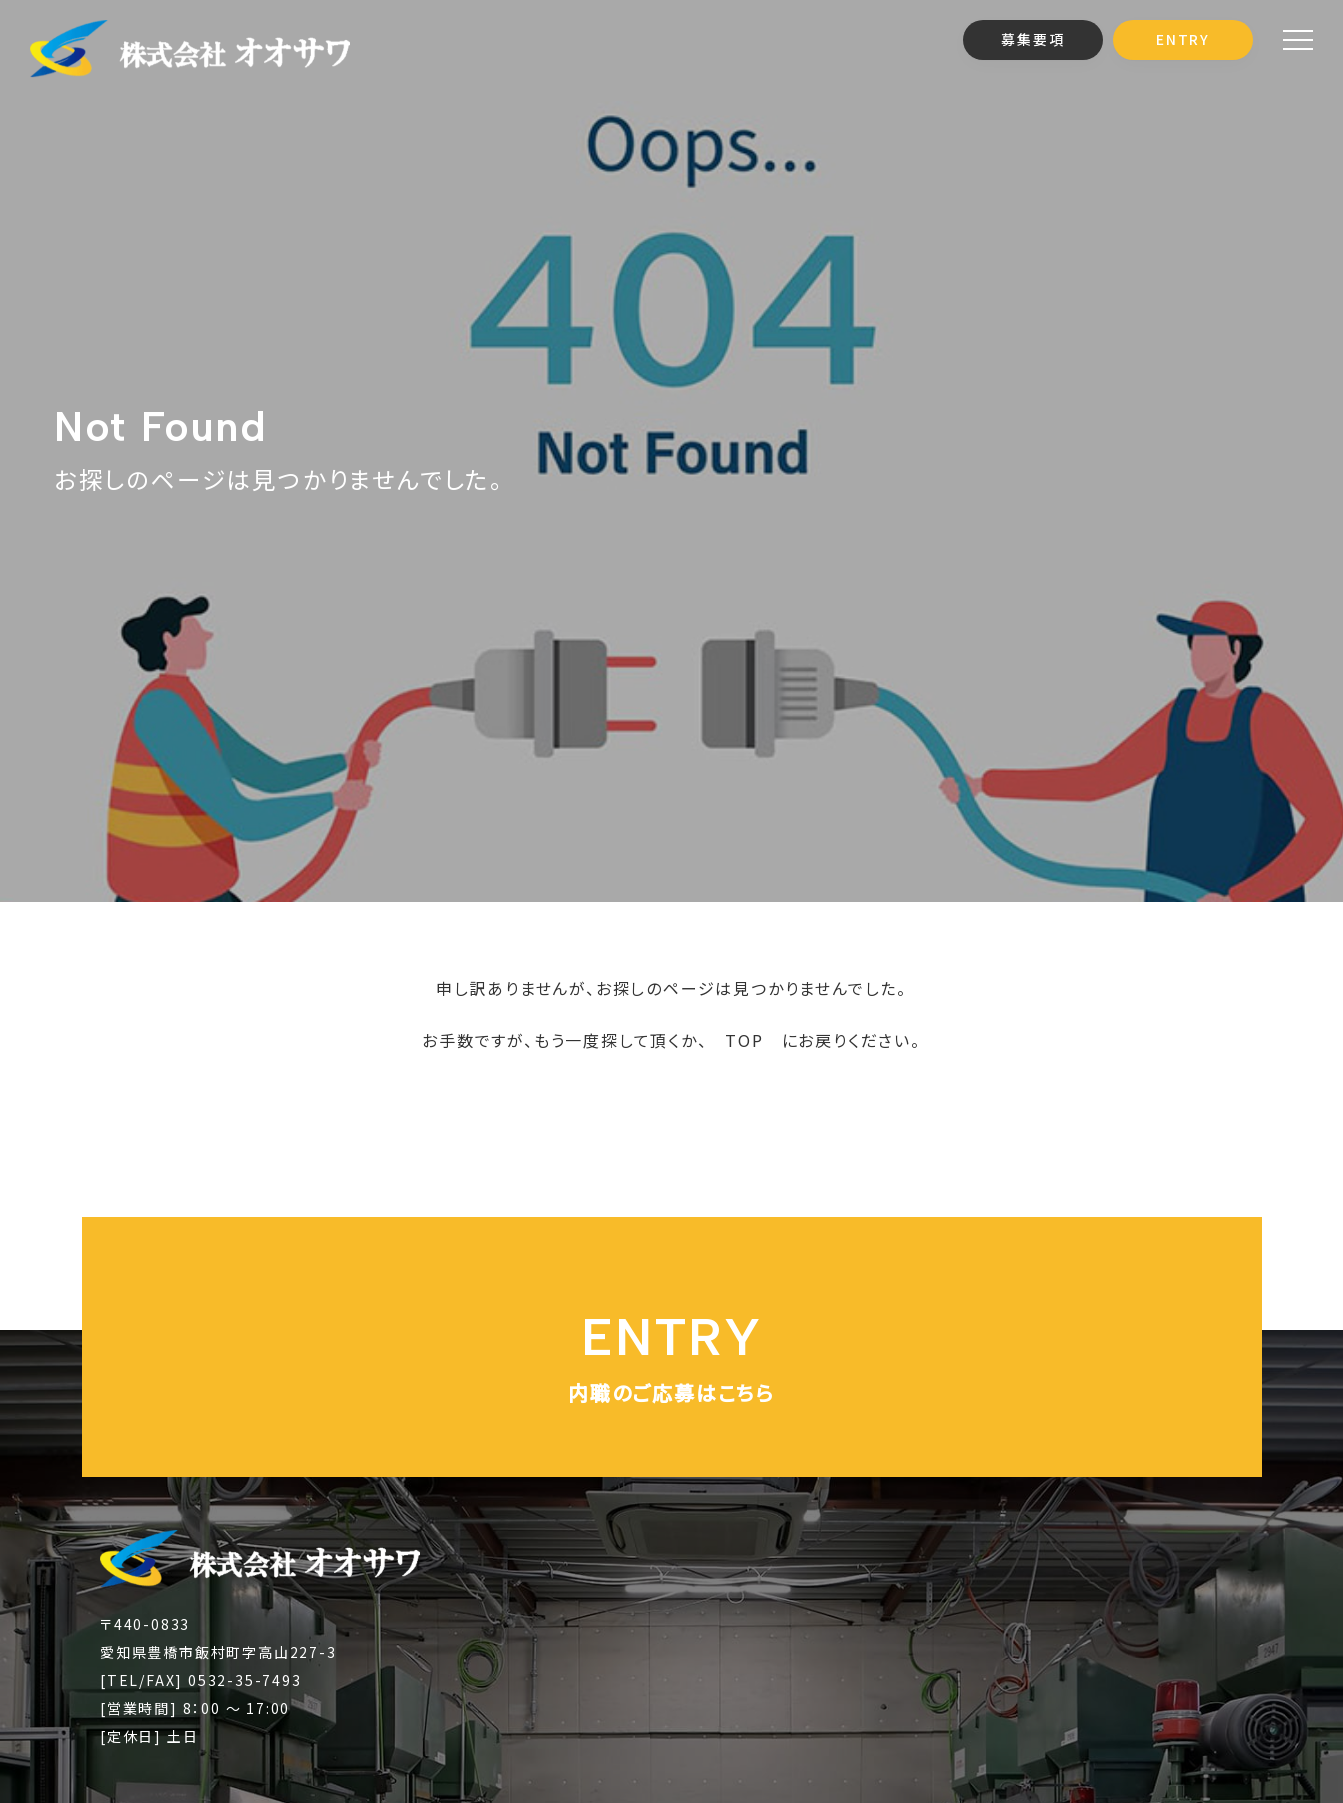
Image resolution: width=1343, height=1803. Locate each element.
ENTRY (1183, 39)
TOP (744, 1040)
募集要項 (1032, 39)
